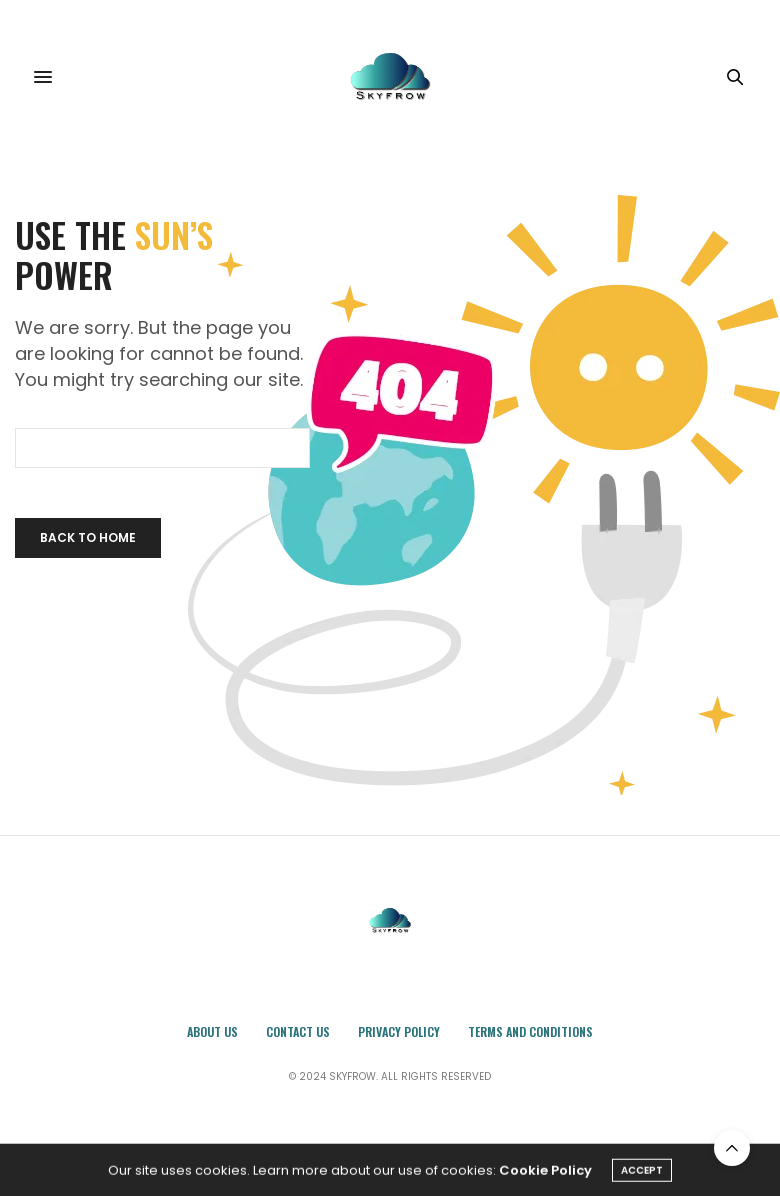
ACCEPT (642, 1172)
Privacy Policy (399, 1031)
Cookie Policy (545, 1172)
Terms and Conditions (530, 1031)
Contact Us (298, 1031)
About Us (212, 1031)
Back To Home (88, 537)
